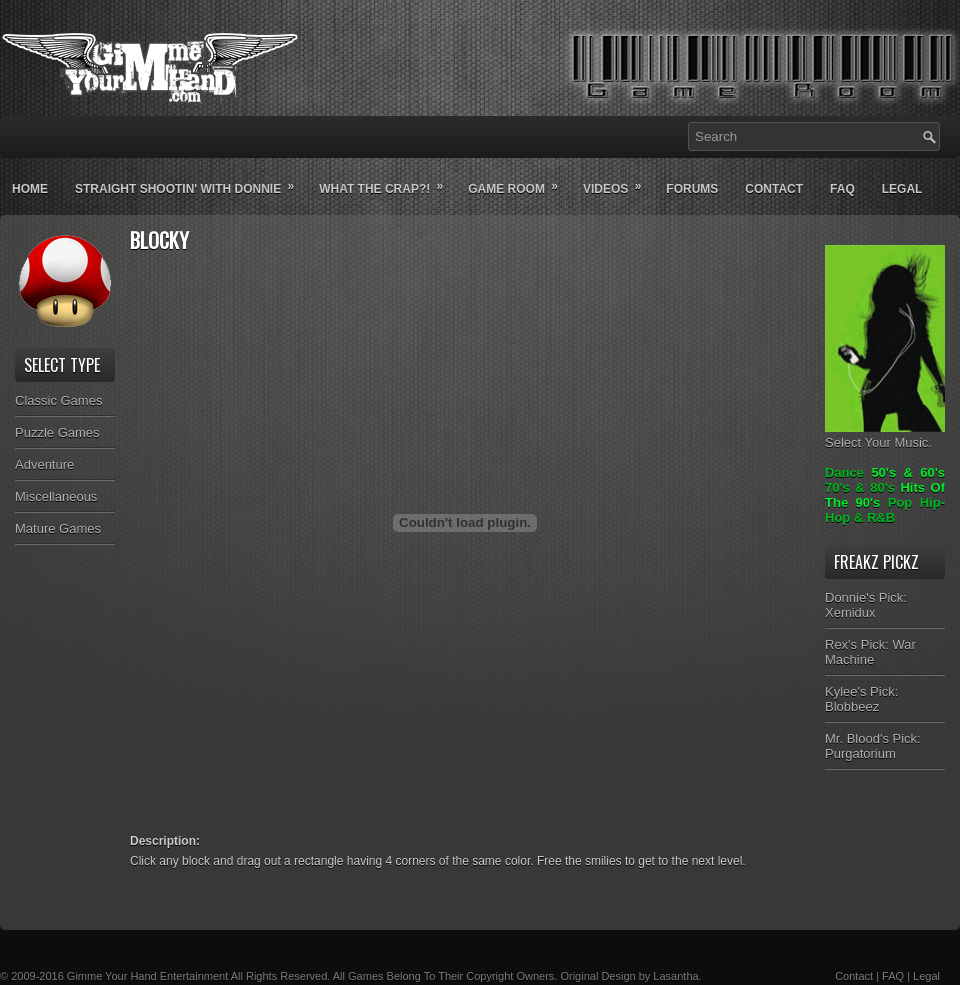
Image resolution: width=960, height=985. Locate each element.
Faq (842, 189)
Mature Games (58, 528)
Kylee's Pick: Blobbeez (861, 699)
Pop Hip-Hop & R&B (885, 510)
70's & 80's (860, 487)
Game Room (519, 181)
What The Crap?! (387, 181)
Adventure (44, 464)
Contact (774, 189)
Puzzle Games (57, 432)
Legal (902, 189)
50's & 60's (908, 472)
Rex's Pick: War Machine (870, 652)
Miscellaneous (56, 496)
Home (30, 189)
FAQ (893, 976)
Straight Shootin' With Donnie (191, 181)
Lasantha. (677, 976)
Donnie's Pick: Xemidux (866, 605)
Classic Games (58, 400)
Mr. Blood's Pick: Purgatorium (873, 746)
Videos (618, 181)
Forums (692, 189)
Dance (844, 472)
